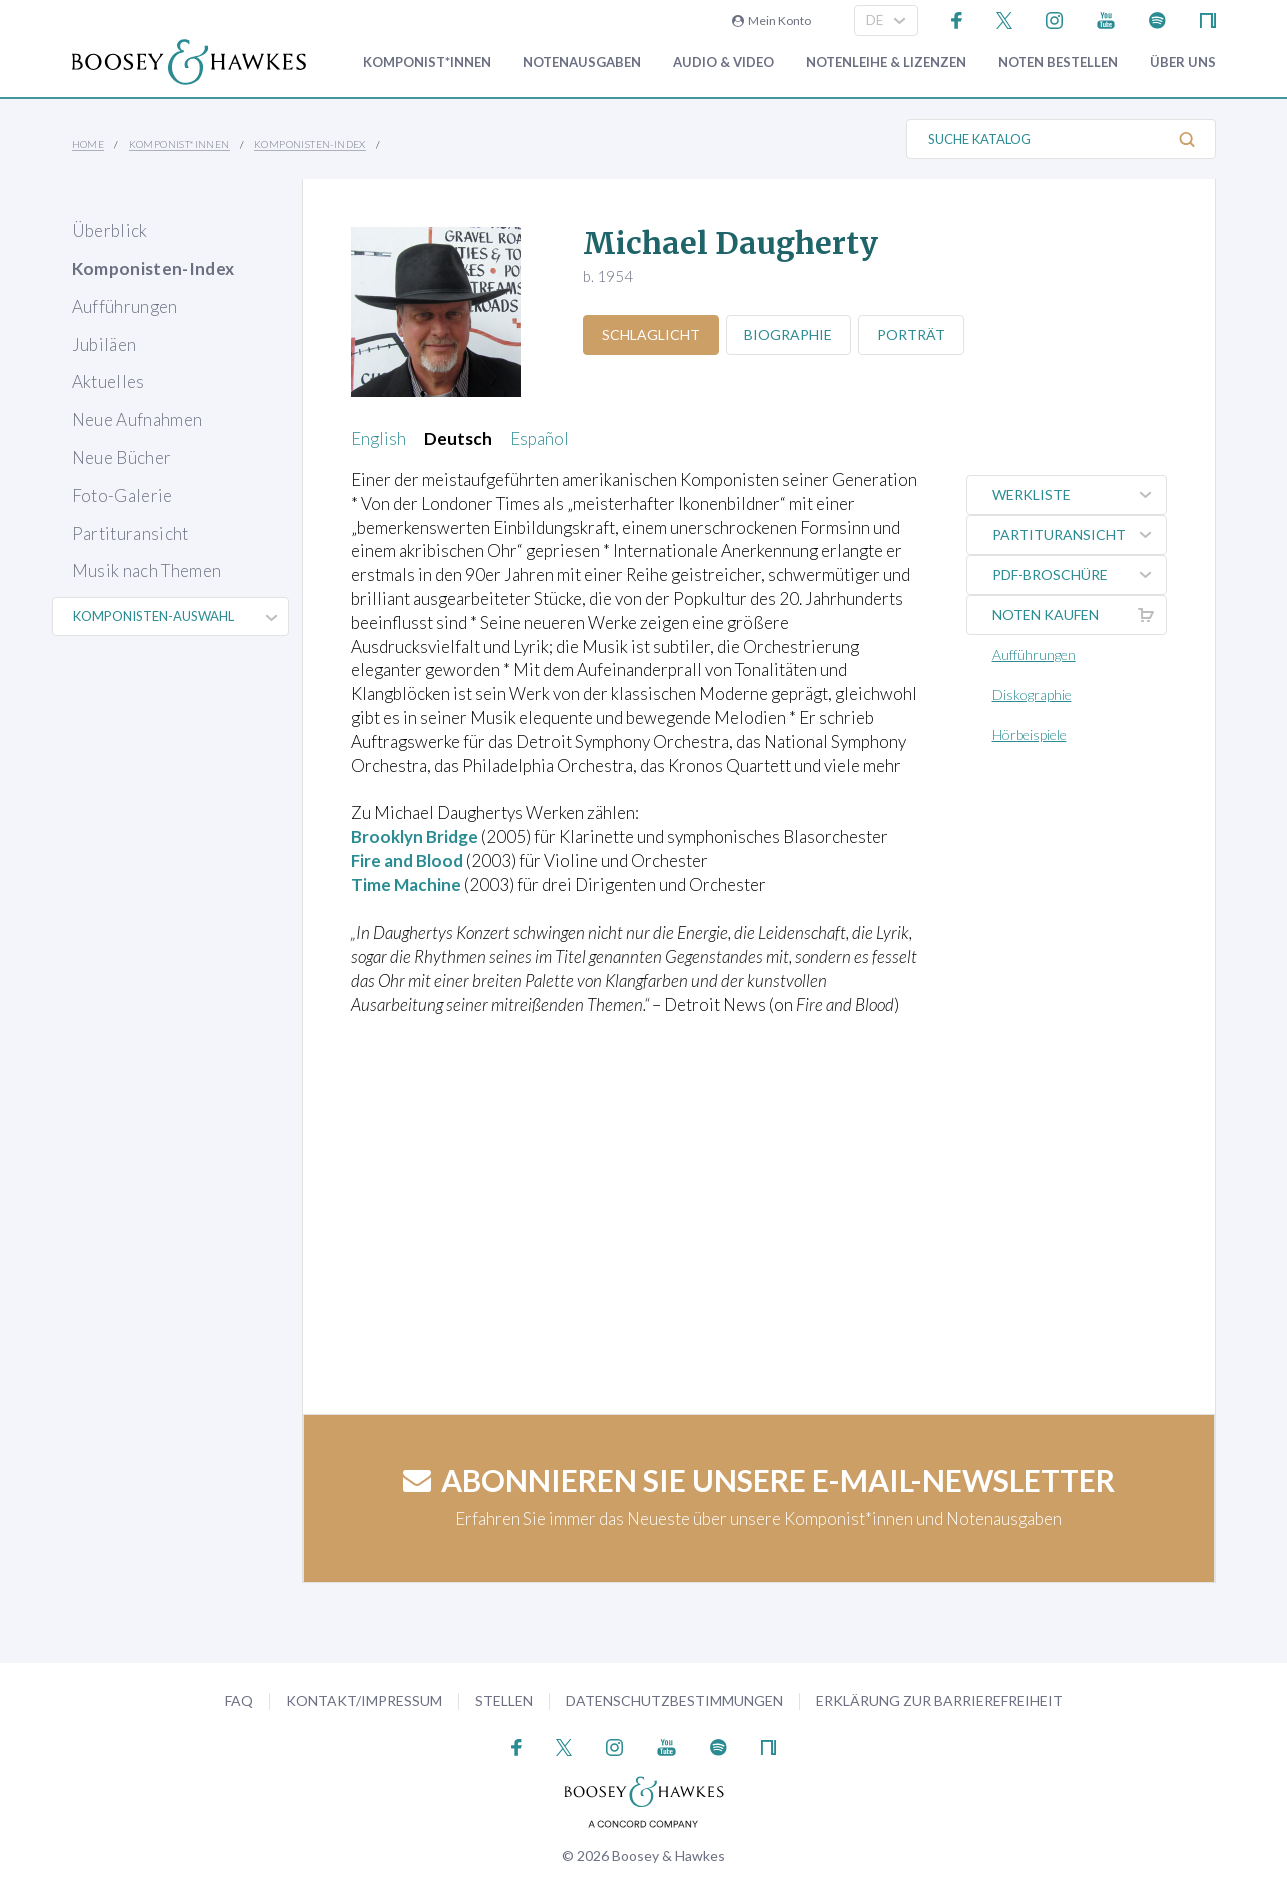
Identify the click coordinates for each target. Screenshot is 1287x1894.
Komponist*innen (427, 62)
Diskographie (1032, 694)
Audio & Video (723, 62)
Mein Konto (771, 20)
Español (539, 438)
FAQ (239, 1700)
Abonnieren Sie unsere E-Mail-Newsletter (759, 1480)
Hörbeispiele (1029, 734)
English (378, 438)
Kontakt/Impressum (364, 1700)
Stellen (504, 1700)
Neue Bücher (122, 457)
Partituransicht (130, 533)
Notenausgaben (582, 62)
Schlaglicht (651, 334)
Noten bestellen (1058, 62)
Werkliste (1079, 495)
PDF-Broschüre (1079, 575)
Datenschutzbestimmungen (674, 1700)
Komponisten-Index (310, 144)
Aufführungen (125, 306)
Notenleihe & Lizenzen (886, 62)
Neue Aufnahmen (137, 419)
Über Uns (1183, 62)
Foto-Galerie (122, 495)
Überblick (110, 230)
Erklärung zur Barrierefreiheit (939, 1700)
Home (88, 144)
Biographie (789, 334)
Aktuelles (108, 381)
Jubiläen (104, 344)
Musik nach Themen (147, 570)
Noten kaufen (1079, 615)
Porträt (912, 334)
